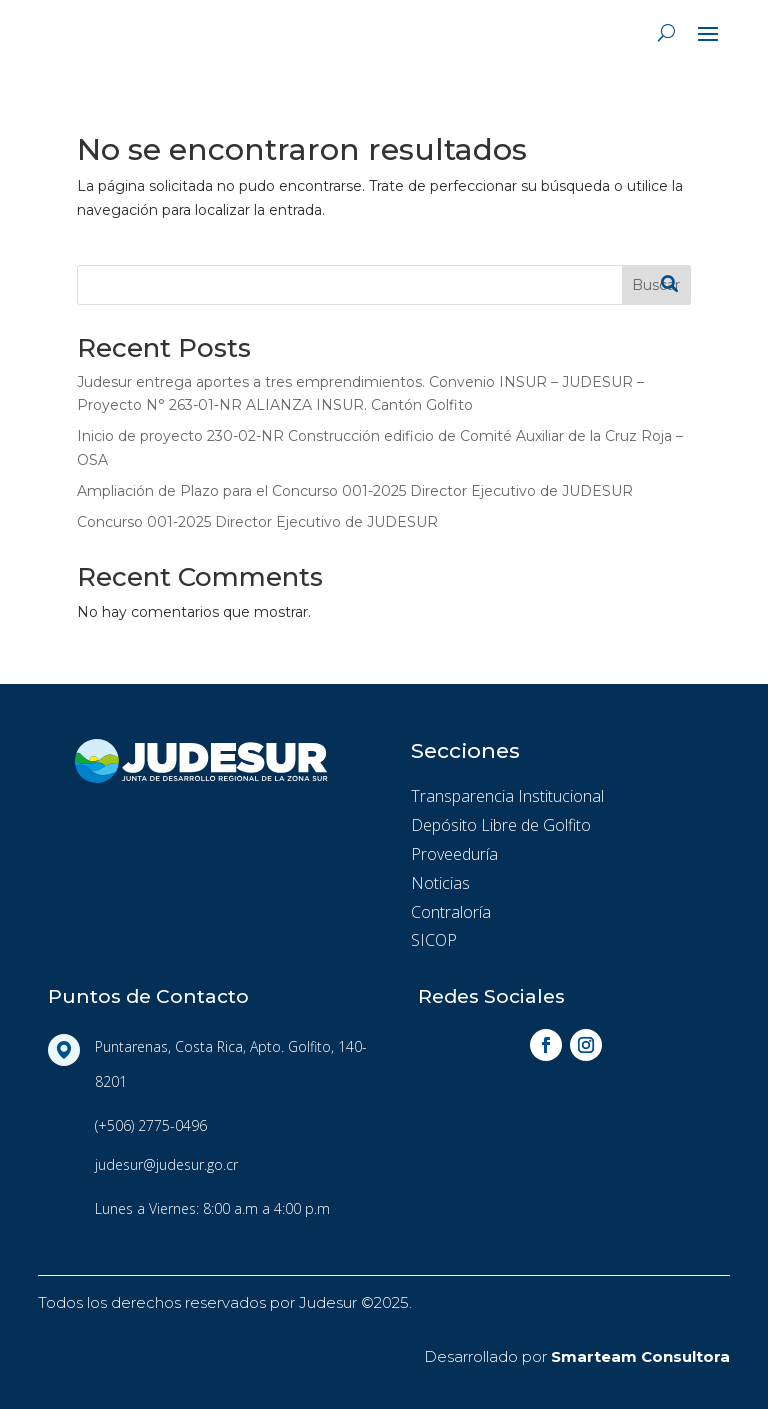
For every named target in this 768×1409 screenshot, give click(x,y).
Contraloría (451, 912)
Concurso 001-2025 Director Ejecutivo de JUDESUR (257, 522)
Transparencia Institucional (507, 796)
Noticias (440, 883)
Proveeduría (454, 854)
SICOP (434, 940)
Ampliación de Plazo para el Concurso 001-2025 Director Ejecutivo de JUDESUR (355, 491)
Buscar (656, 285)
